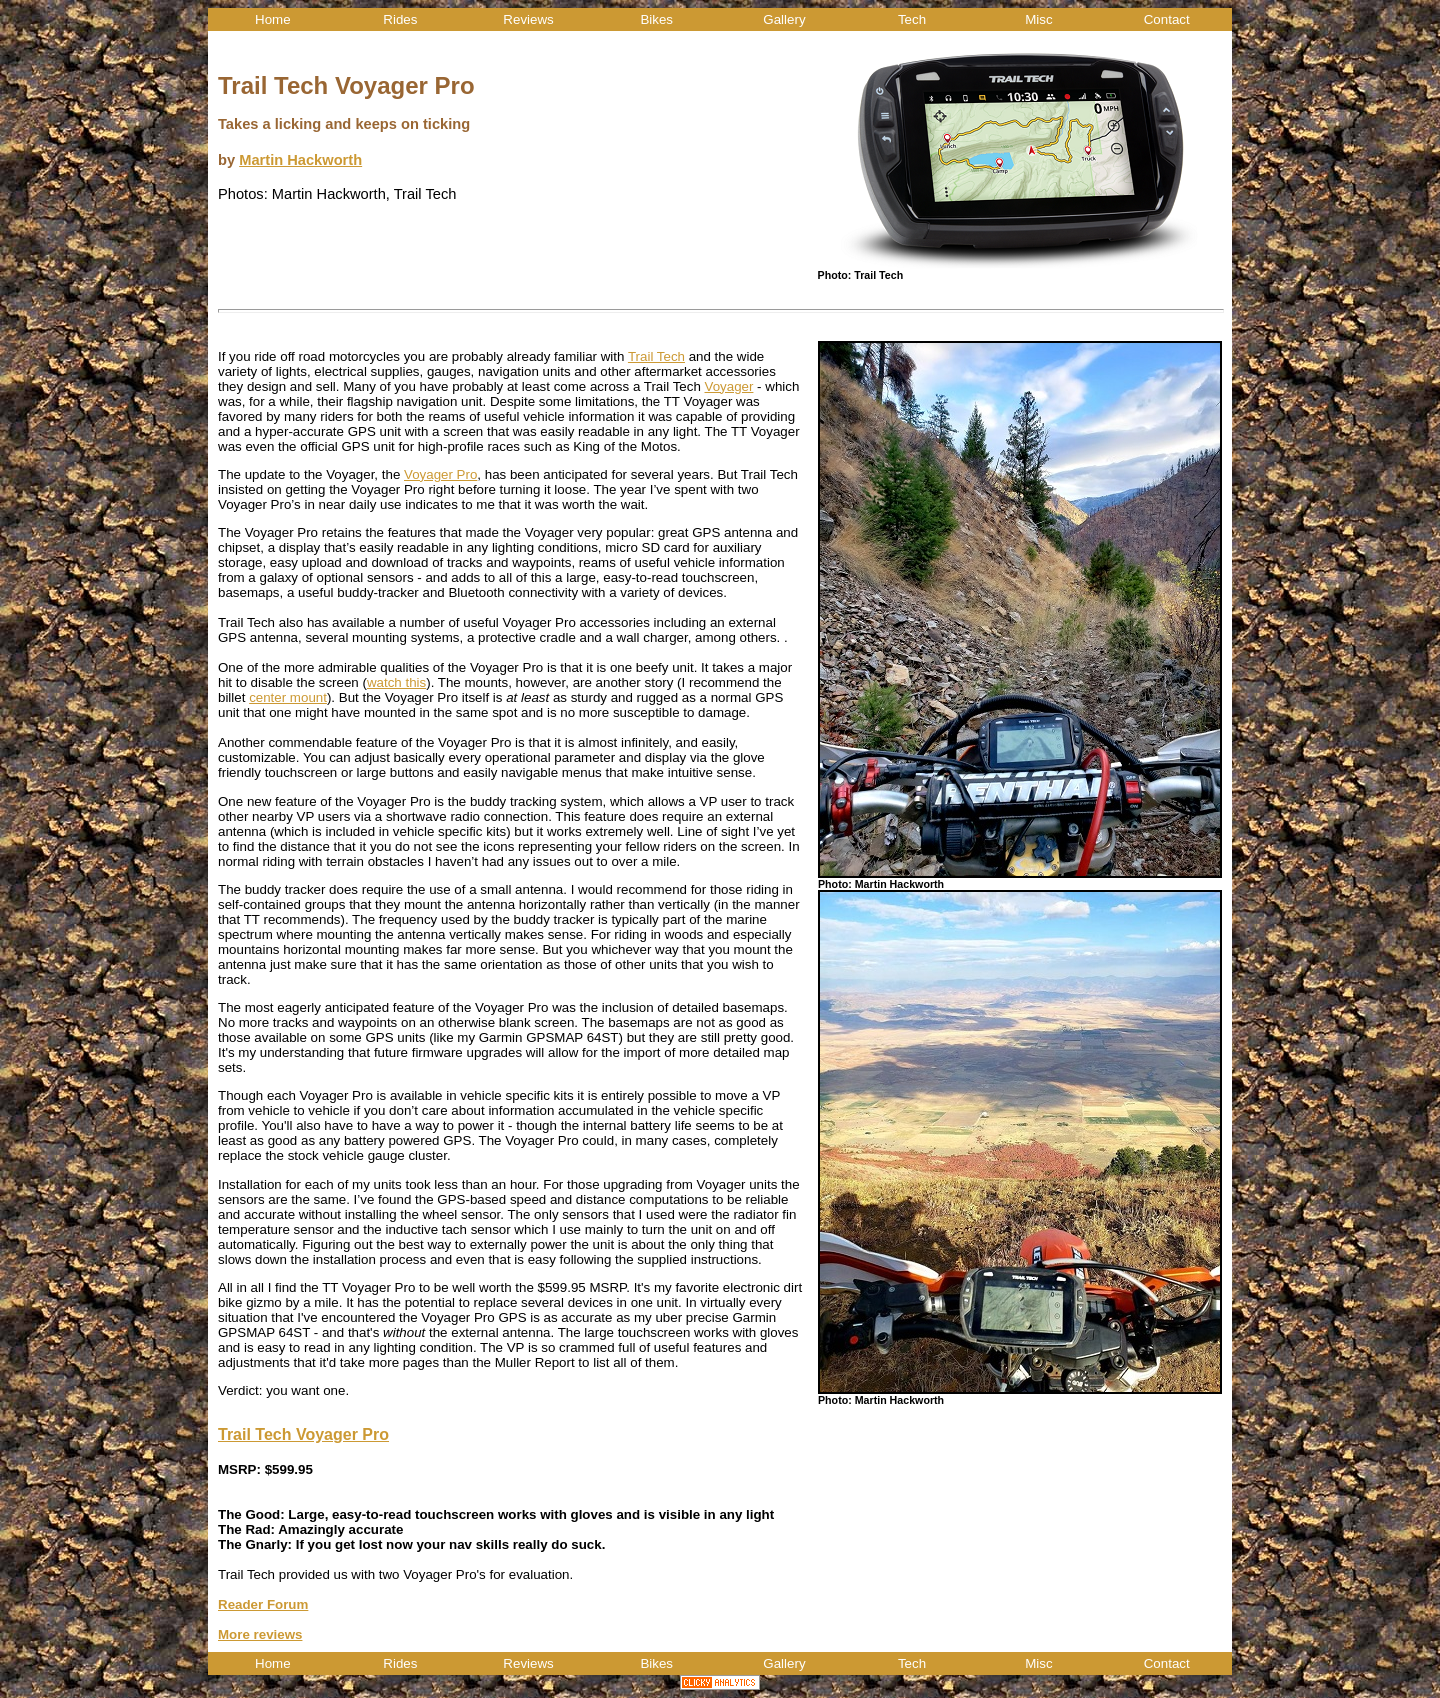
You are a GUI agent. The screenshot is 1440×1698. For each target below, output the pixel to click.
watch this (396, 682)
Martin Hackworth (300, 160)
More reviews (260, 1634)
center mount (288, 697)
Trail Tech (656, 356)
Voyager (729, 386)
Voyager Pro (440, 474)
